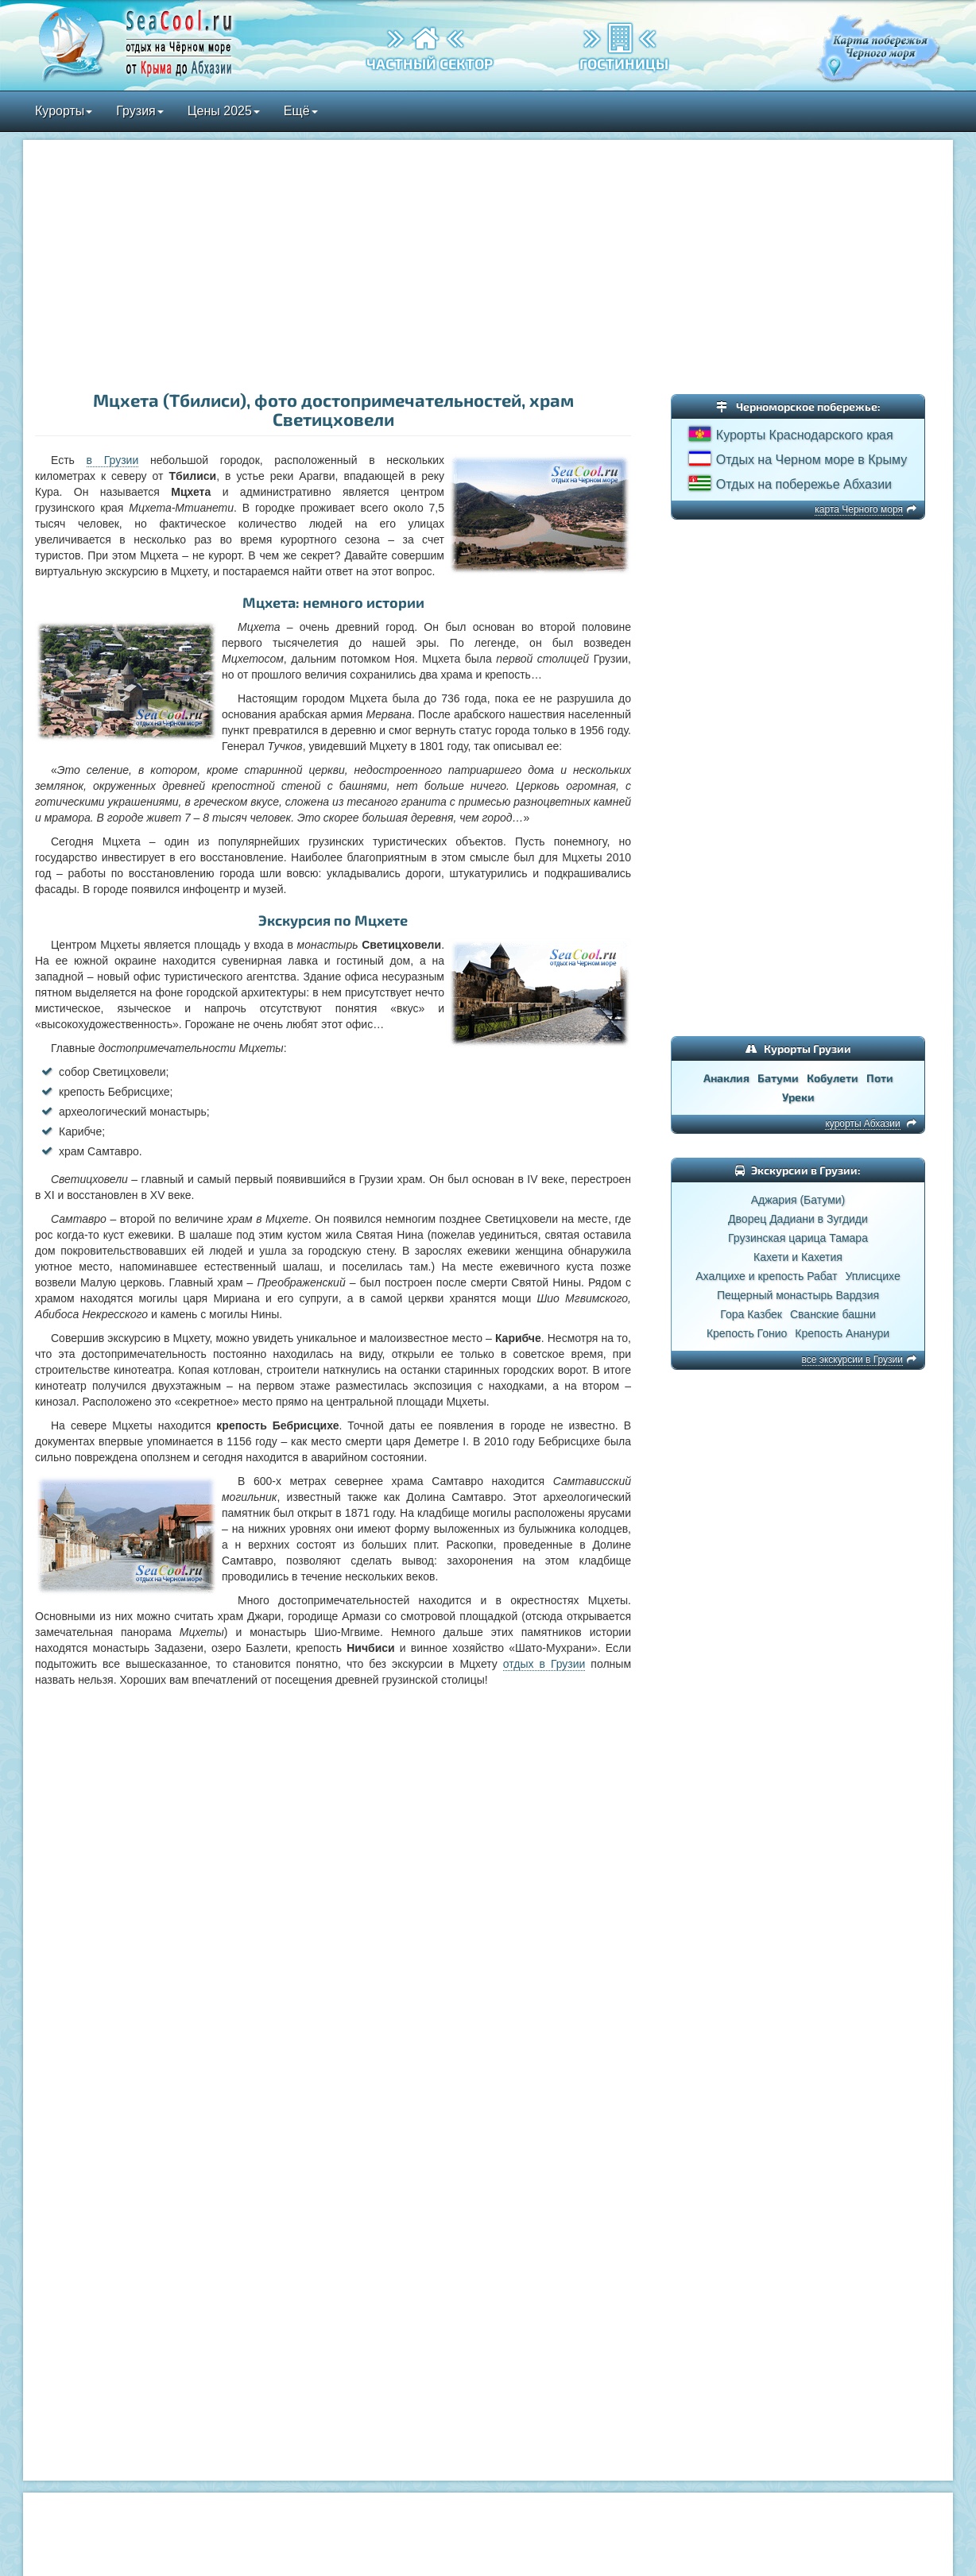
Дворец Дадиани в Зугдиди (798, 1219)
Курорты (63, 111)
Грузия (139, 111)
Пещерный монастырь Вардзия (798, 1295)
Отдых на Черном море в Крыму (811, 459)
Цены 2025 (224, 111)
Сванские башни (833, 1314)
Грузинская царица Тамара (798, 1238)
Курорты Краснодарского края (804, 435)
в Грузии (113, 460)
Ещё (301, 111)
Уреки (798, 1097)
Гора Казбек (751, 1314)
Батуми (778, 1078)
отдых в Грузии (544, 1663)
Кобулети (832, 1078)
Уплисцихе (872, 1276)
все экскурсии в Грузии (852, 1359)
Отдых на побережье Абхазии (804, 484)
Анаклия (726, 1078)
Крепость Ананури (842, 1333)
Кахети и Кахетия (797, 1257)
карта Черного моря (859, 509)
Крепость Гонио (747, 1333)
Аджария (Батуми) (798, 1199)
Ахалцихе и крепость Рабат (766, 1276)
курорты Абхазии (862, 1123)
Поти (879, 1078)
